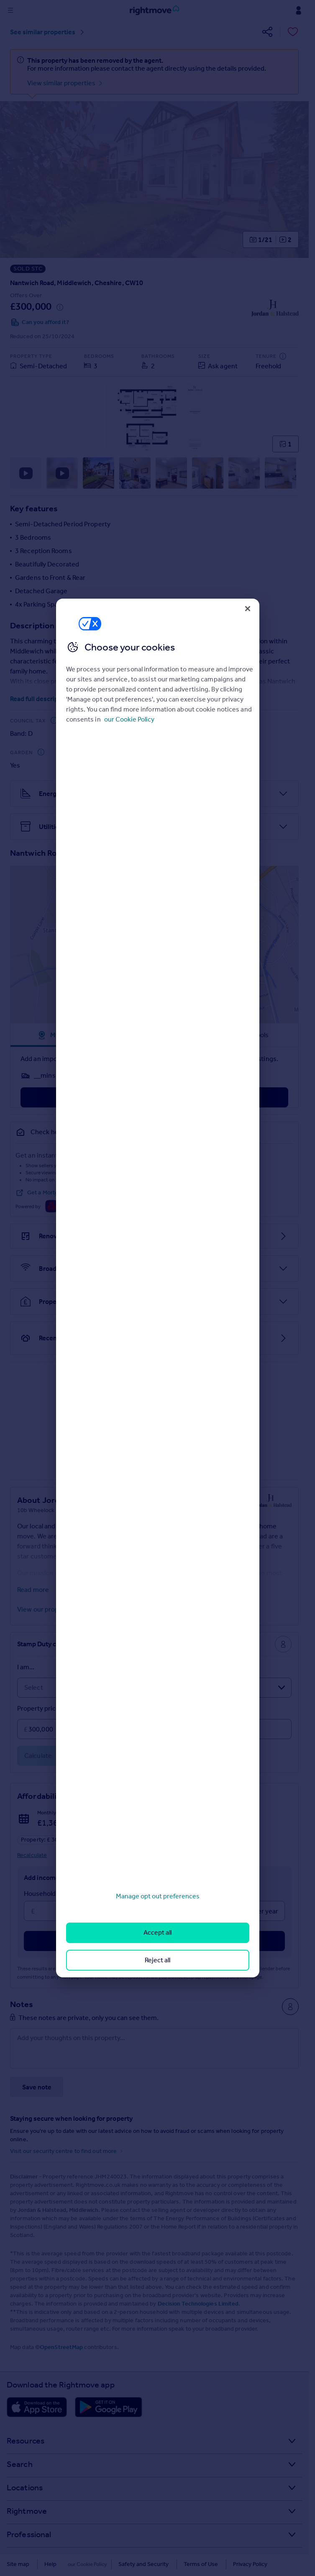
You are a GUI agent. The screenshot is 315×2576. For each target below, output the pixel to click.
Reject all (157, 1960)
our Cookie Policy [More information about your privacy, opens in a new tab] (129, 719)
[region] (157, 1288)
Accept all (157, 1932)
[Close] (247, 608)
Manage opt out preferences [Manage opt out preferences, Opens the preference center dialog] (158, 1896)
